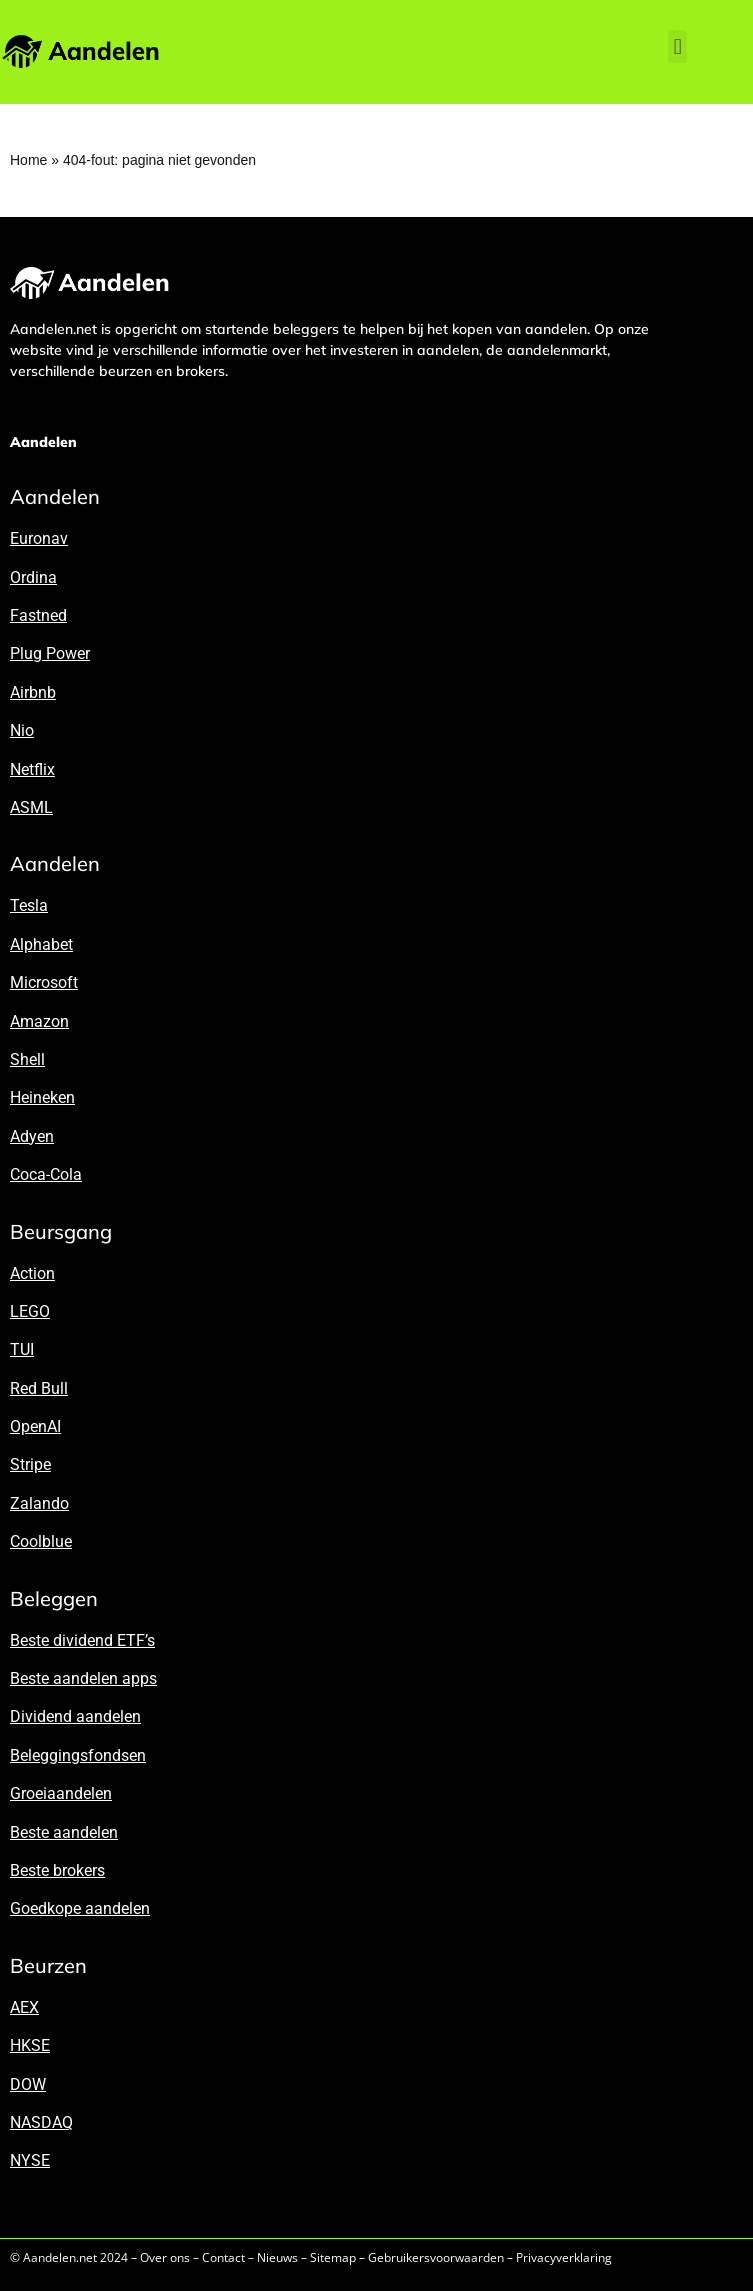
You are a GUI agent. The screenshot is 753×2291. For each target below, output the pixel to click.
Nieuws (277, 2257)
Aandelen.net (60, 2257)
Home (28, 160)
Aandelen (43, 442)
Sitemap (333, 2257)
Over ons (165, 2257)
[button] (677, 46)
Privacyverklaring (564, 2257)
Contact (223, 2257)
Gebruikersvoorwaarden (436, 2257)
